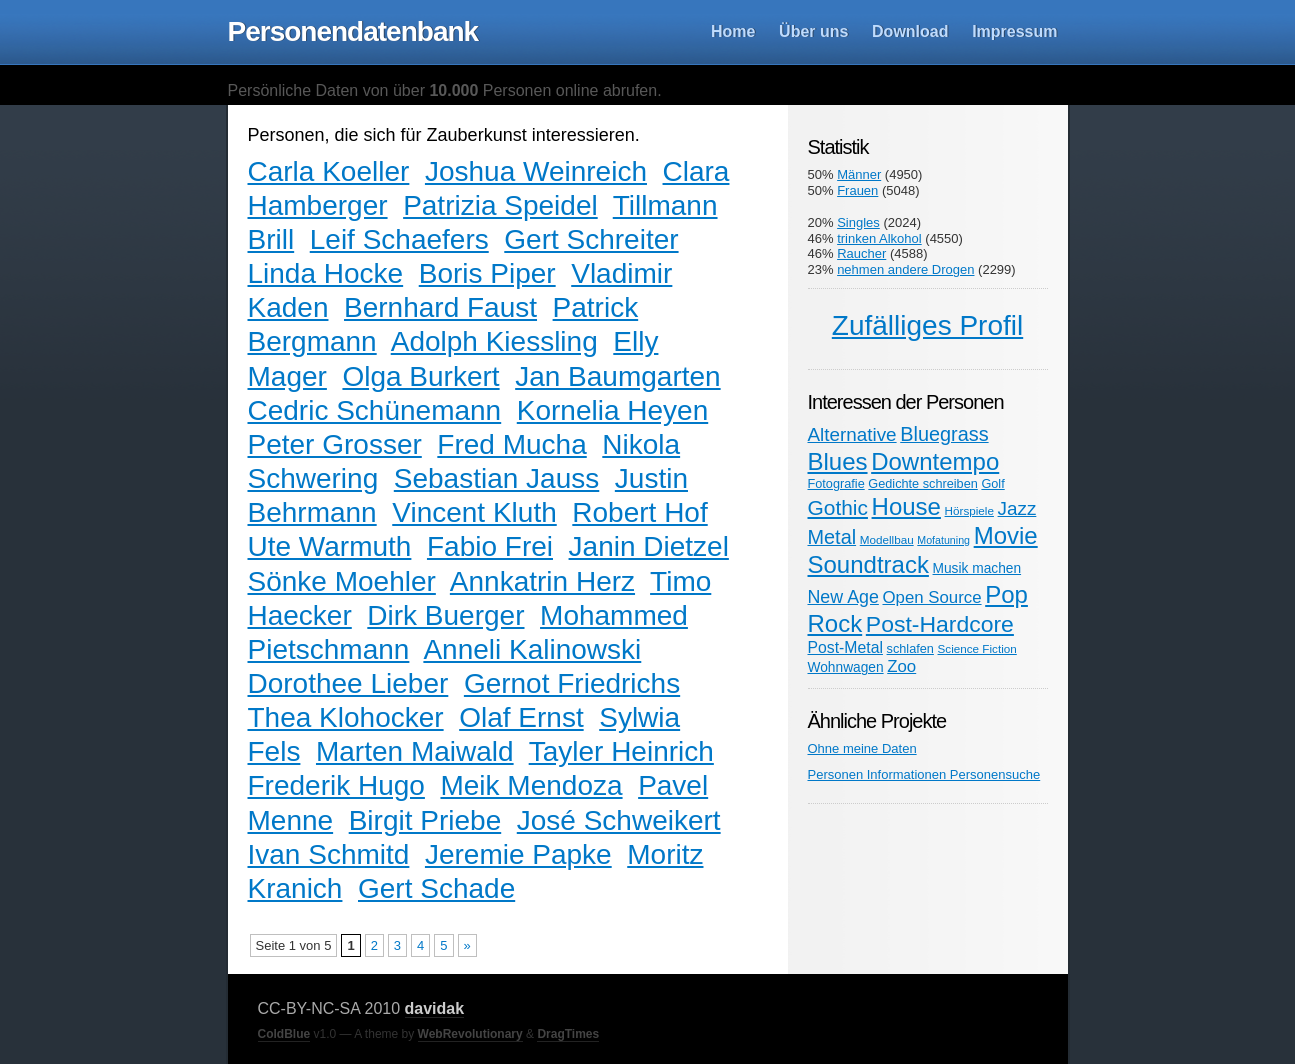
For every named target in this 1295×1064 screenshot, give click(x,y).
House (906, 506)
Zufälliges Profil (927, 325)
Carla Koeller (329, 171)
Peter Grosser (335, 444)
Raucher (861, 253)
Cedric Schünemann (375, 410)
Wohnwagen (846, 667)
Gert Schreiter (591, 239)
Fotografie (836, 483)
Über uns (813, 31)
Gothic (838, 507)
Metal (832, 537)
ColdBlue (284, 1034)
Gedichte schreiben (922, 483)
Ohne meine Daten (862, 748)
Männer (859, 174)
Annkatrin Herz (542, 581)
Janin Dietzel (649, 546)
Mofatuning (943, 540)
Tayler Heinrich (621, 751)
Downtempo (935, 461)
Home (733, 31)
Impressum (1014, 31)
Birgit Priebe (425, 820)
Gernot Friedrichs (572, 683)
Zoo (901, 666)
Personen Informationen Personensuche (924, 774)
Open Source (931, 597)
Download (910, 31)
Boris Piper (487, 273)
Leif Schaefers (399, 239)
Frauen (857, 190)
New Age (843, 597)
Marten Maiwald (415, 751)
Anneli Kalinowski (532, 649)
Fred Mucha (511, 444)
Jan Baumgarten (617, 376)
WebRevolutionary (470, 1034)
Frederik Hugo (336, 785)
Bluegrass (944, 434)
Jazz (1017, 508)
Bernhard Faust (440, 307)
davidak (435, 1008)
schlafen (910, 648)
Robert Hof (639, 512)
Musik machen (977, 568)
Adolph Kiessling (494, 341)
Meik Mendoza (531, 785)
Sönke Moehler (342, 581)
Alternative (852, 434)
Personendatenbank (353, 31)
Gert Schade (436, 888)
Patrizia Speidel (500, 205)
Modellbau (887, 539)
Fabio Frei (490, 546)
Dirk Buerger (445, 615)
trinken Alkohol (879, 238)
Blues (838, 461)
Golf (992, 483)
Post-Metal (845, 647)
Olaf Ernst (521, 717)
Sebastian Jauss (496, 478)
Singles (858, 222)
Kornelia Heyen (612, 410)
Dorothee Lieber (348, 683)
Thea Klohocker (346, 717)
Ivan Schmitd (329, 854)
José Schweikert (619, 820)
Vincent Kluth (474, 512)
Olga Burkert (420, 376)
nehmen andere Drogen (905, 269)
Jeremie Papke (518, 854)
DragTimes (568, 1034)
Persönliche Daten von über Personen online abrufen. (445, 90)
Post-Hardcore (940, 624)
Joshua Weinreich (536, 171)
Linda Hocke (326, 273)
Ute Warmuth (330, 546)
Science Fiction (977, 648)
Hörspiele (969, 510)
